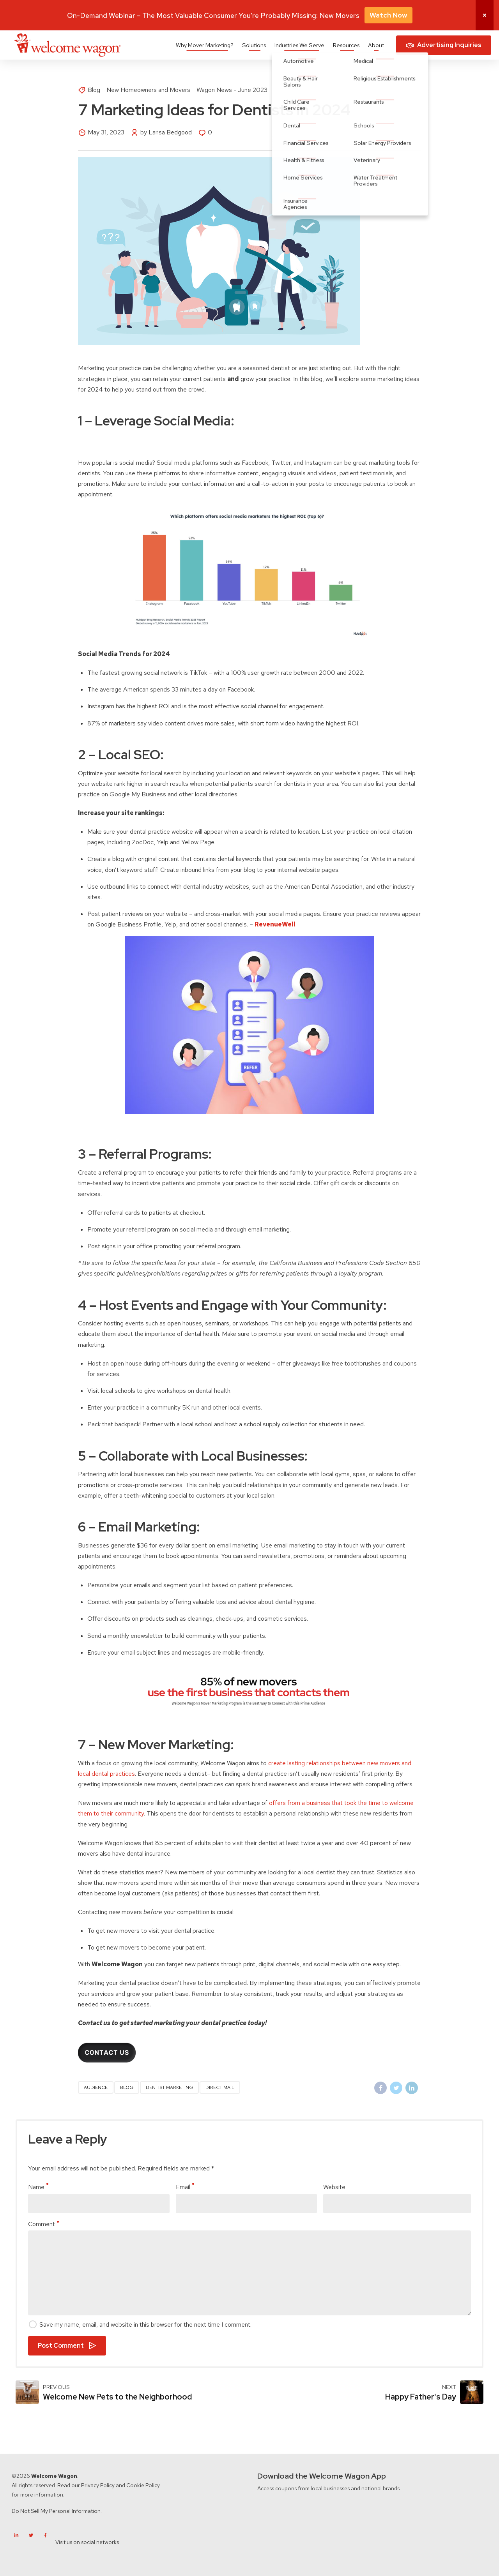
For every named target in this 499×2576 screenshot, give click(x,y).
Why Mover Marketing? (205, 45)
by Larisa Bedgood (166, 132)
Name (38, 2187)
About (376, 45)
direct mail (219, 2087)
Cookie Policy (143, 2485)
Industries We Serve (299, 45)
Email (185, 2187)
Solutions (254, 45)
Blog (94, 90)
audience (96, 2087)
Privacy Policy (98, 2485)
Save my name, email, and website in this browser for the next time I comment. (145, 2324)
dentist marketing (169, 2087)
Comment (43, 2224)
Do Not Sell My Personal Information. (57, 2510)
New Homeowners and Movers (148, 90)
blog (126, 2087)
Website (334, 2187)
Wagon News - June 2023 (231, 90)
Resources (346, 45)
